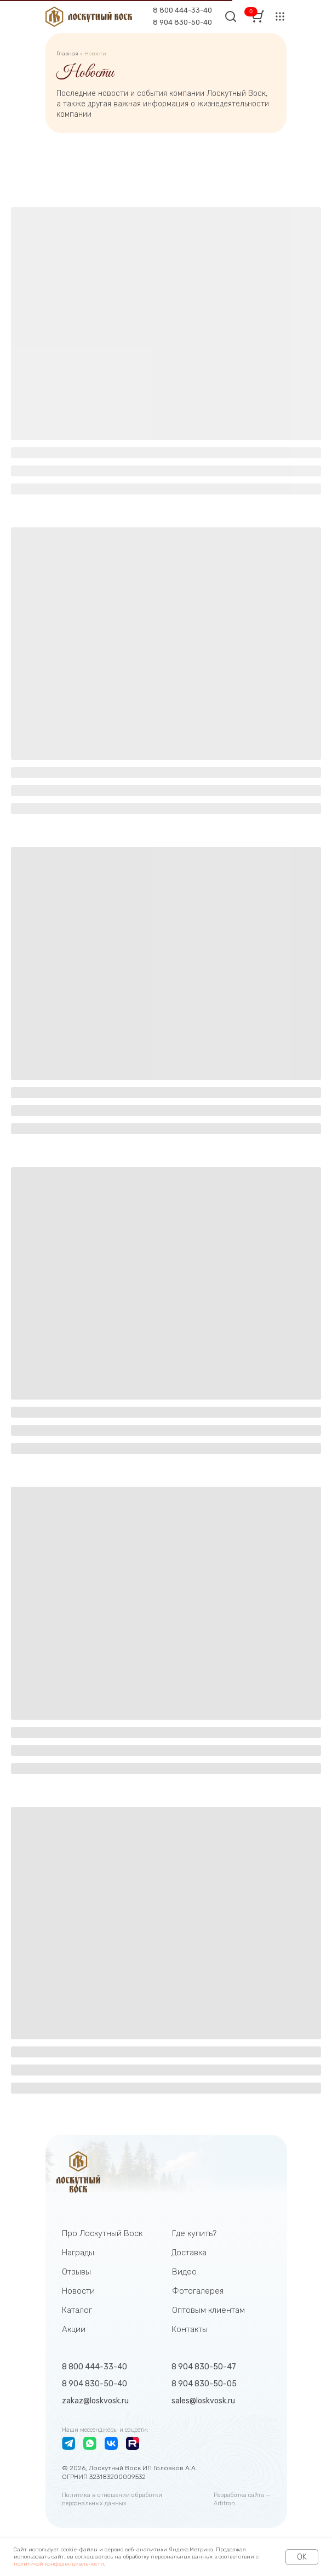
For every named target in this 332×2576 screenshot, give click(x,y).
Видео (184, 2272)
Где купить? (194, 2233)
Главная (68, 53)
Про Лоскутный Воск (102, 2233)
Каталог (77, 2310)
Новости (78, 2291)
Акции (73, 2329)
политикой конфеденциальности (59, 2564)
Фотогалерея (198, 2291)
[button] (280, 16)
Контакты (189, 2329)
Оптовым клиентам (208, 2310)
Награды (78, 2252)
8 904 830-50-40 (182, 22)
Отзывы (76, 2272)
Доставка (189, 2252)
